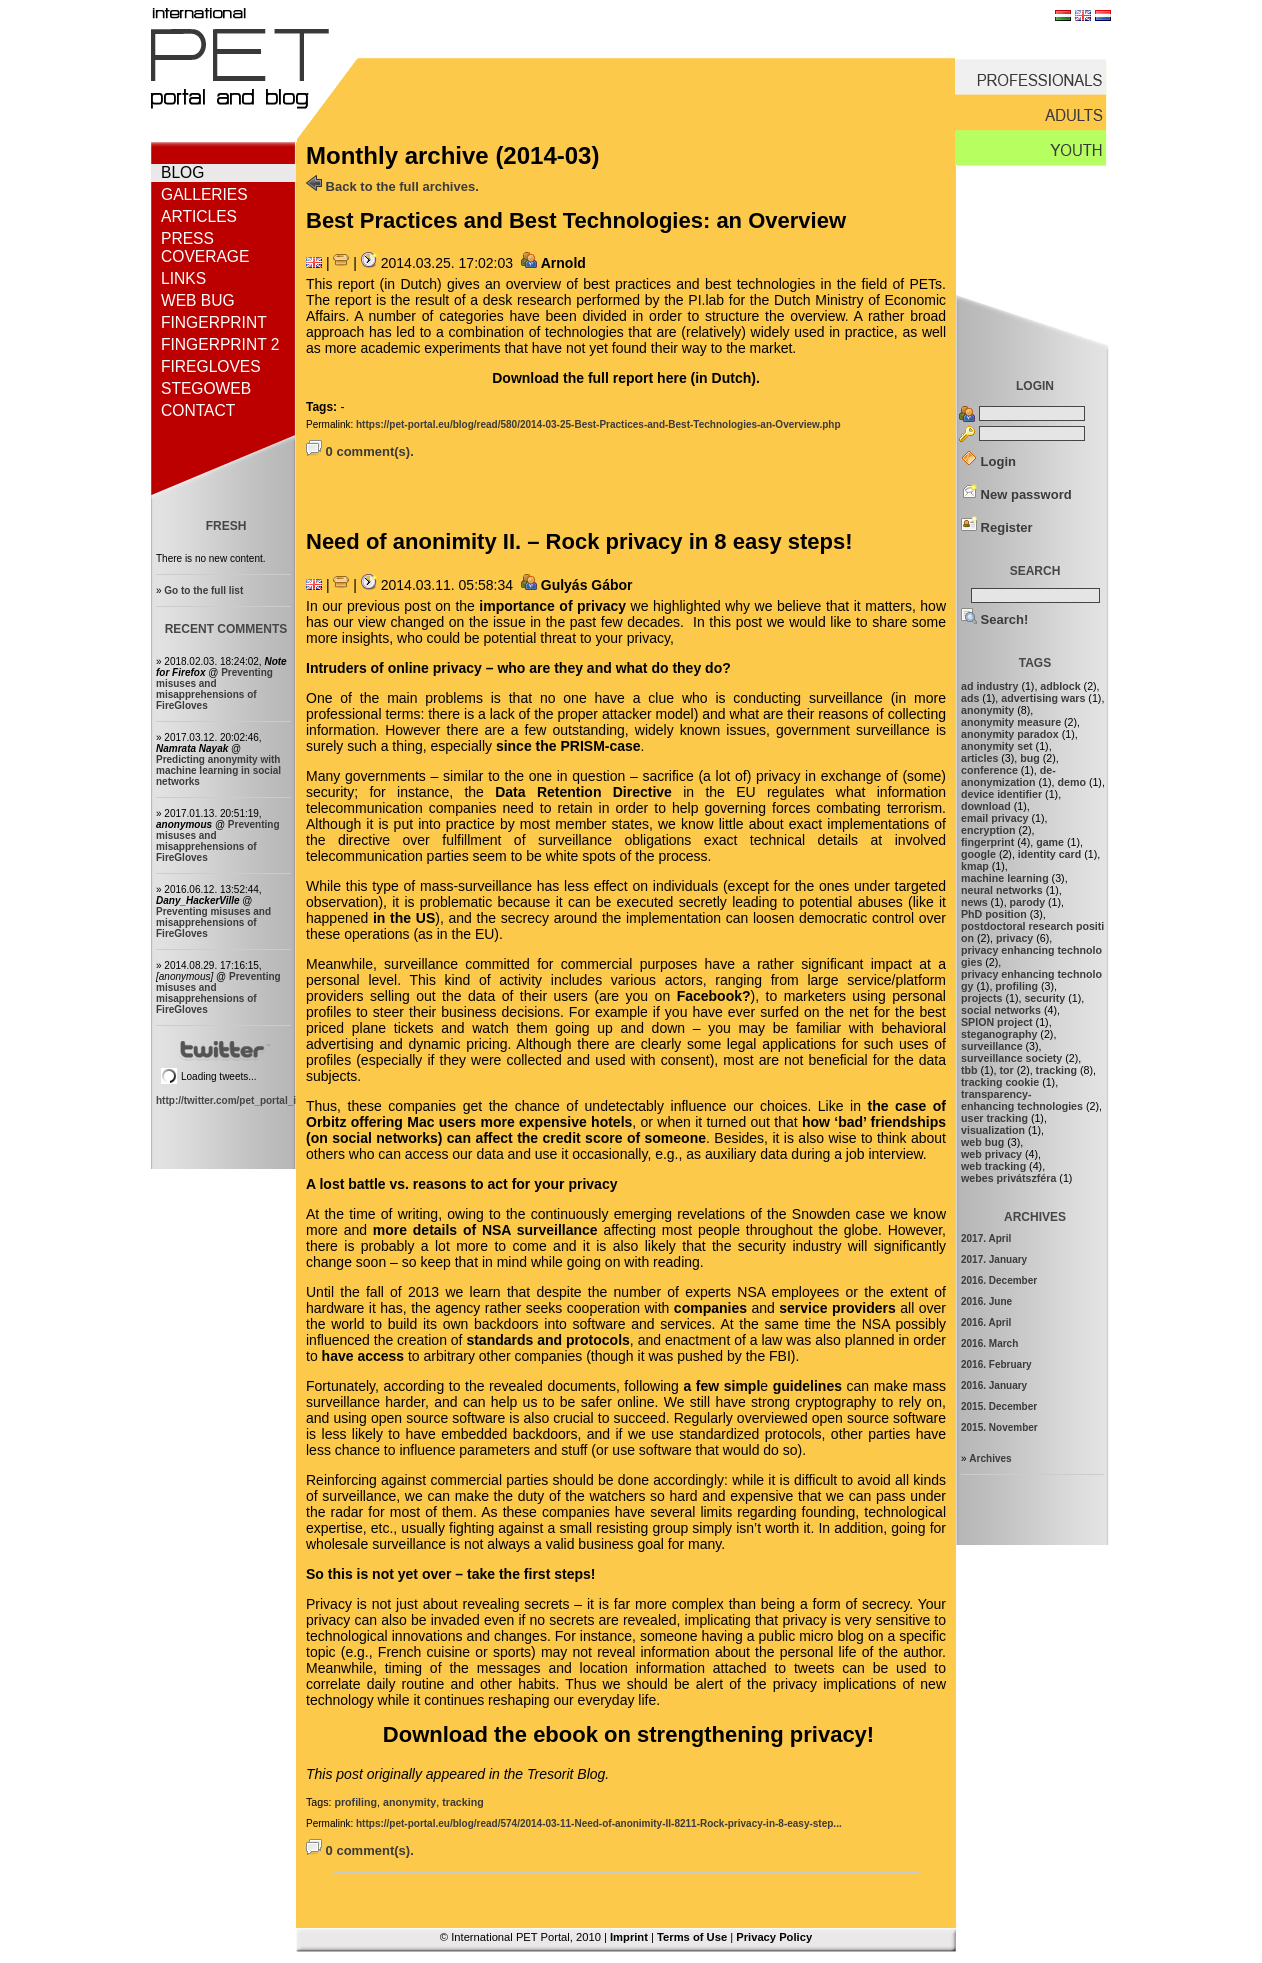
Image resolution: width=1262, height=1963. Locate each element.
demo (1072, 782)
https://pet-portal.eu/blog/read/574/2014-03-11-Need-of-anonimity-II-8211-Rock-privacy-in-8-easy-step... (599, 1823)
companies (713, 1308)
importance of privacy (552, 606)
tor (1006, 1070)
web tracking (993, 1166)
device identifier (1001, 794)
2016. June (986, 1301)
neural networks (1002, 890)
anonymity (409, 1802)
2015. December (999, 1406)
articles (979, 758)
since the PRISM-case (568, 746)
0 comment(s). (360, 451)
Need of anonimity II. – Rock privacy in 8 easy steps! (579, 541)
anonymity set (997, 746)
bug (1030, 758)
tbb (969, 1070)
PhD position (994, 914)
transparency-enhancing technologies (1022, 1100)
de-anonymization (1008, 776)
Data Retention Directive (583, 792)
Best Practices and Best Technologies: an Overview (576, 220)
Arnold (563, 263)
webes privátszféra (1008, 1178)
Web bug (198, 300)
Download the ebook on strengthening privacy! (628, 1734)
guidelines (807, 1386)
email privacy (995, 818)
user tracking (994, 1118)
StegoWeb (206, 388)
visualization (993, 1130)
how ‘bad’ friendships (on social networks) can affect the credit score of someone (626, 1130)
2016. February (996, 1364)
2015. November (999, 1427)
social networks (1001, 1010)
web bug (982, 1142)
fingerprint (987, 842)
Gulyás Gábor (587, 585)
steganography (999, 1034)
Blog (182, 172)
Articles (199, 216)
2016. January (994, 1385)
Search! (994, 619)
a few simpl (721, 1386)
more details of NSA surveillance (485, 1230)
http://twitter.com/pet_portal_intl (232, 1100)
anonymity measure (1011, 722)
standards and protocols (547, 1340)
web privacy (991, 1154)
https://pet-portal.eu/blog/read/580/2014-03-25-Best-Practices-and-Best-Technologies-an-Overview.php (598, 424)
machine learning (1005, 878)
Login (988, 461)
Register (997, 527)
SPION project (997, 1022)
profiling (355, 1802)
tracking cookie (1000, 1082)
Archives (990, 1458)
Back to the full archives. (392, 186)
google (978, 854)
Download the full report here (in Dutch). (626, 378)
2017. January (994, 1259)
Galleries (204, 194)
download (986, 806)
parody (1028, 902)
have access (361, 1356)
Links (183, 278)
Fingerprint (214, 322)
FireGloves (211, 366)
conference (989, 770)
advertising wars (1043, 698)
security (1044, 998)
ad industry (989, 686)
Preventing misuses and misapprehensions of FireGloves (214, 689)
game (1050, 842)
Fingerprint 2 (220, 344)
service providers (837, 1308)
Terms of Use (692, 1937)
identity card (1049, 854)
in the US (404, 918)
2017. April (986, 1238)
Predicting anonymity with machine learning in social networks (218, 770)
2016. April (986, 1322)
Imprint (629, 1937)
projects (981, 998)
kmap (975, 866)
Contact (198, 410)
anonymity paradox (1010, 734)
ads (970, 698)
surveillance (992, 1046)
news (974, 902)
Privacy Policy (774, 1937)
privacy (1014, 938)
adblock (1060, 686)
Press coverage (205, 247)
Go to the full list (203, 590)
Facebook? (714, 996)
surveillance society (1011, 1058)
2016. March (989, 1343)
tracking (462, 1802)
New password (1016, 494)
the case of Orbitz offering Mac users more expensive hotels (626, 1114)
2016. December (999, 1280)
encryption (988, 830)
